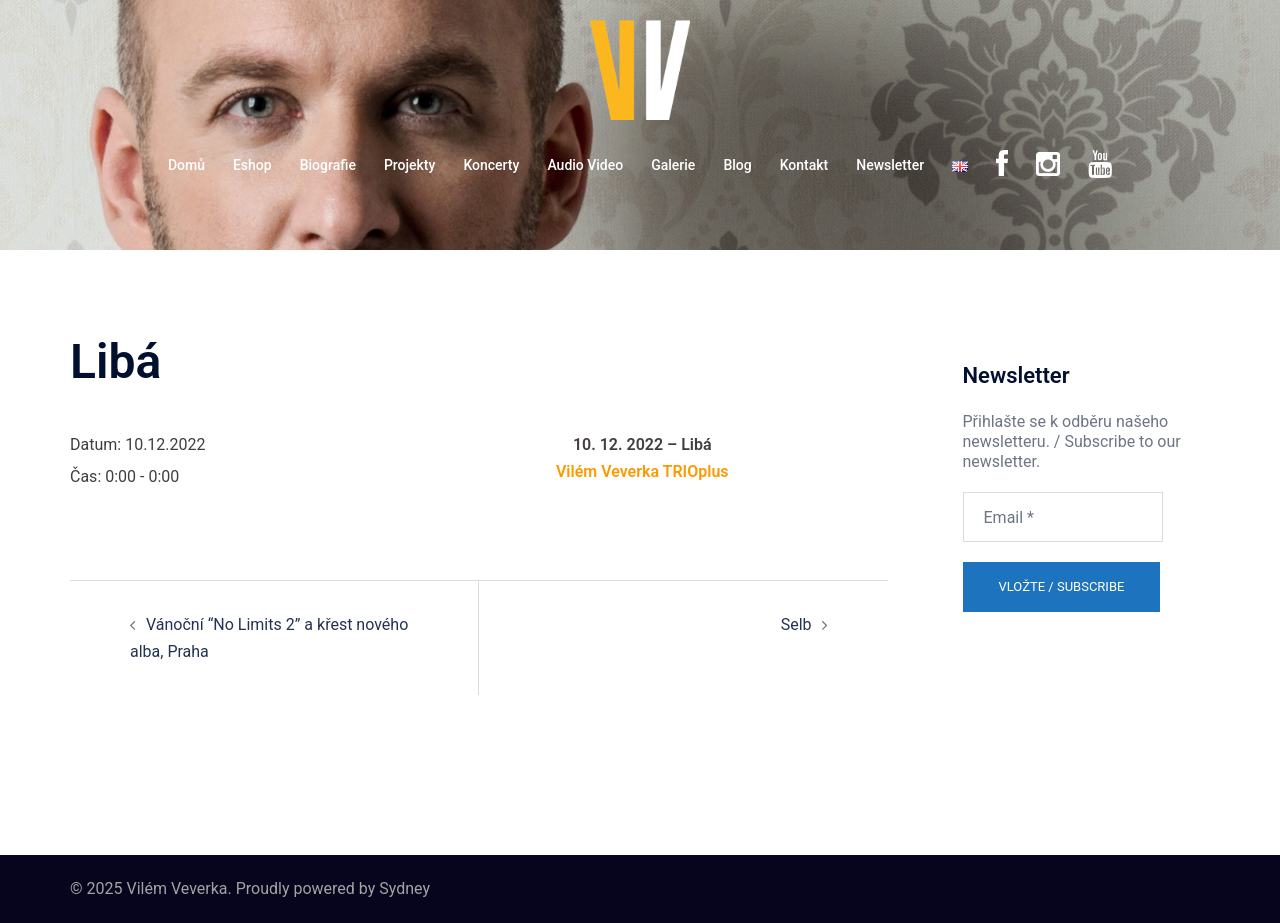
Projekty (409, 165)
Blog (737, 165)
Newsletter (890, 165)
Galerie (673, 165)
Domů (186, 165)
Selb (796, 624)
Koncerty (491, 165)
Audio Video (585, 165)
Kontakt (804, 165)
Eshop (252, 165)
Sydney (404, 888)
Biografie (328, 165)
